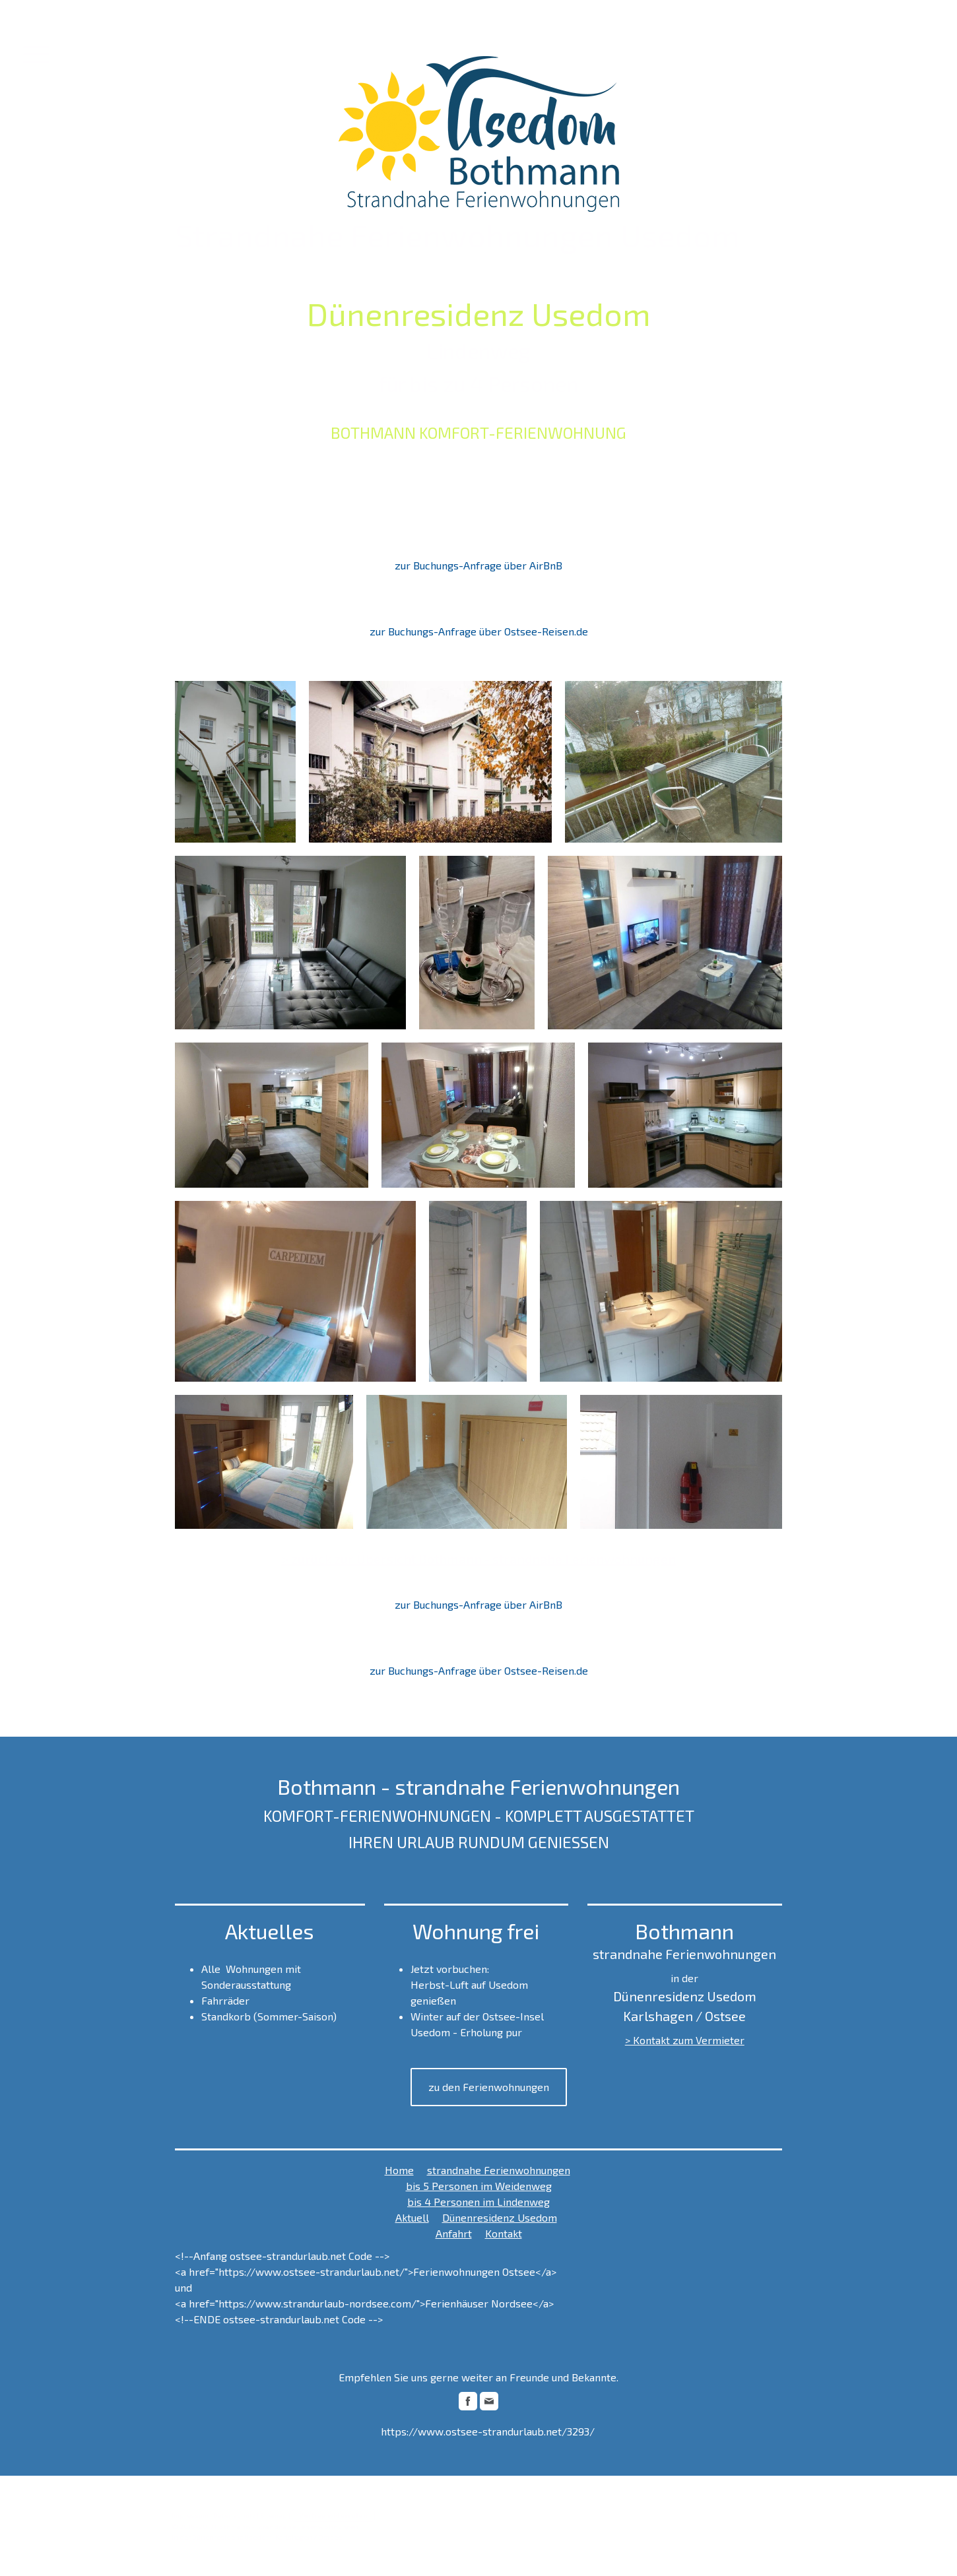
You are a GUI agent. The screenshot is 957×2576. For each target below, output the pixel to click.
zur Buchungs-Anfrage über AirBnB (478, 565)
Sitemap (273, 2515)
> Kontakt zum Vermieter (684, 2040)
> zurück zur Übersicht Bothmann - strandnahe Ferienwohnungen (479, 1558)
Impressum (190, 2515)
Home (399, 2170)
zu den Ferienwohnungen (488, 2086)
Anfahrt (454, 2233)
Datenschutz (234, 2515)
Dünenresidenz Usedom (499, 2217)
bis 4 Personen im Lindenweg (478, 2201)
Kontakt (503, 2233)
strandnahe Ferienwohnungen (498, 2170)
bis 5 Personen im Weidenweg (479, 2185)
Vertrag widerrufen (333, 2515)
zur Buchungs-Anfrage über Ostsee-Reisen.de (479, 631)
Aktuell (412, 2217)
